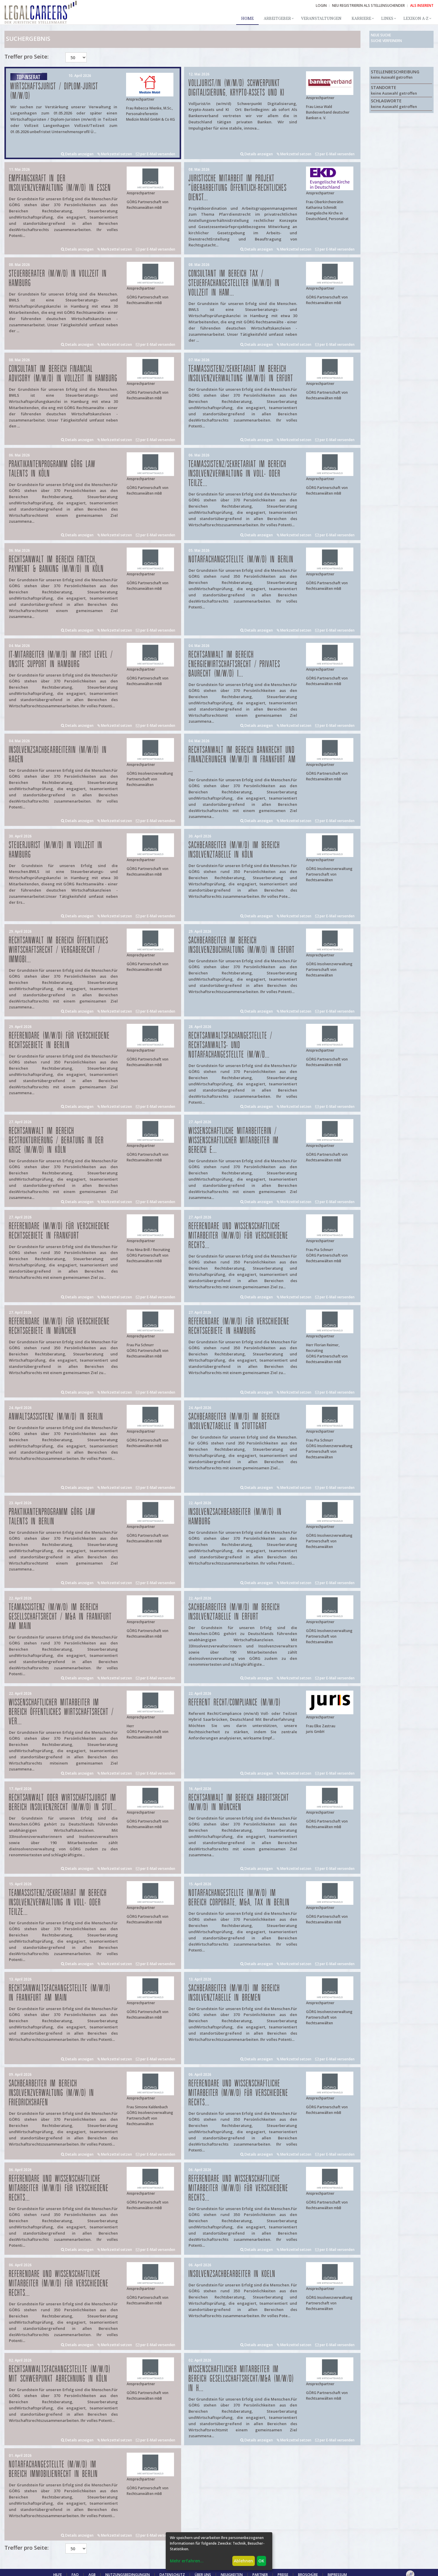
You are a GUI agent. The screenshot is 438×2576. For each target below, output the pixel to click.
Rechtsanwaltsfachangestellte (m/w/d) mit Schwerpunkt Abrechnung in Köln (60, 2374)
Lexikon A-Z (416, 18)
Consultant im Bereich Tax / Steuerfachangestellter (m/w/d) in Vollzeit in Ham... (234, 283)
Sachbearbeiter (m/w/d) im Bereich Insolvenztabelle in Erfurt (234, 1612)
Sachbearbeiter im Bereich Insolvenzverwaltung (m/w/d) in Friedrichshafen (51, 2093)
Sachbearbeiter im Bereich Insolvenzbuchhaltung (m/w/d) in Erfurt (242, 945)
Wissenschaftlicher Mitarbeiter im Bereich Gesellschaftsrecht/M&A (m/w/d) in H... (241, 2379)
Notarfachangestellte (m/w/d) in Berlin (241, 559)
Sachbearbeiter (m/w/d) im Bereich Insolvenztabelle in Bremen (234, 1993)
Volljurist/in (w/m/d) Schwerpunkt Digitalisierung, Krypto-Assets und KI (236, 88)
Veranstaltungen (321, 18)
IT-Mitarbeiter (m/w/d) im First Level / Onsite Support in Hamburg (61, 659)
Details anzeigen (77, 153)
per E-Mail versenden (155, 153)
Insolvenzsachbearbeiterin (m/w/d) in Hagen (58, 754)
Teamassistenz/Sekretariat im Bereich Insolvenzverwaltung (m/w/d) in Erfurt (241, 373)
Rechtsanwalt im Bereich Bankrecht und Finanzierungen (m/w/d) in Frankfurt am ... (242, 759)
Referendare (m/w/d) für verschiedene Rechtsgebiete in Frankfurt (59, 1231)
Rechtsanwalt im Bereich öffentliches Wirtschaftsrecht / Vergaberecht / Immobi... (58, 950)
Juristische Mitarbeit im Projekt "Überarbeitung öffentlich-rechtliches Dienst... (238, 188)
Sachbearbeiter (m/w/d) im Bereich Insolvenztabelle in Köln (234, 850)
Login (321, 5)
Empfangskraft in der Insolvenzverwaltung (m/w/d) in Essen (60, 183)
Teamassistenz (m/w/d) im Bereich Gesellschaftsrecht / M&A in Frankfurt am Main (60, 1617)
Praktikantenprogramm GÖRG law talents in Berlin (52, 1516)
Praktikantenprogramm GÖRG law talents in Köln (52, 469)
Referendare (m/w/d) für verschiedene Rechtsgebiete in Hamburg (239, 1326)
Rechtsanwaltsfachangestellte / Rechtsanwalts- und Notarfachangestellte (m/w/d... (230, 1045)
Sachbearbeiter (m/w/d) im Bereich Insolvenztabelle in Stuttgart (234, 1421)
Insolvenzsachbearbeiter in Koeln (232, 2274)
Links (387, 18)
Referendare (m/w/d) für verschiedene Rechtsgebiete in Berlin (59, 1040)
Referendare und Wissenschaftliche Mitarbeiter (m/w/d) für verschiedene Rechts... (238, 1236)
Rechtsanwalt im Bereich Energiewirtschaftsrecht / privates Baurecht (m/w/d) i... (234, 664)
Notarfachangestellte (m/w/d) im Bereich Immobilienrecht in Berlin (53, 2469)
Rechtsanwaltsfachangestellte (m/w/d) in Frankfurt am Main (60, 1993)
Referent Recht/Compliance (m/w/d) (235, 1702)
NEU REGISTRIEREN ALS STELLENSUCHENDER (368, 5)
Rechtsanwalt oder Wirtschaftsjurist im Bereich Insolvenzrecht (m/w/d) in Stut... (63, 1802)
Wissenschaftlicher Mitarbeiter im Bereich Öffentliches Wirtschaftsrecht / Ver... (61, 1712)
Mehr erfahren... (187, 2561)
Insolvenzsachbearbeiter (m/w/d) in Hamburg (235, 1516)
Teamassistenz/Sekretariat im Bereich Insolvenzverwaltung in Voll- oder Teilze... (237, 474)
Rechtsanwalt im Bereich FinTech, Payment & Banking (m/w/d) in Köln (56, 564)
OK (261, 2561)
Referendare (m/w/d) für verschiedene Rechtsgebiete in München (59, 1326)
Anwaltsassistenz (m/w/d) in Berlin (56, 1417)
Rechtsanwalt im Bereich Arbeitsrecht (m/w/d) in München (239, 1802)
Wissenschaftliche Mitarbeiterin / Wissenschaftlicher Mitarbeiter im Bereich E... (234, 1140)
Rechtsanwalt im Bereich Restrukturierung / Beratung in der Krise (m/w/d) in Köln (56, 1140)
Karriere (361, 18)
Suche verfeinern (386, 40)
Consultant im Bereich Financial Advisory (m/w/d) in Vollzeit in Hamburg (63, 373)
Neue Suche (381, 35)
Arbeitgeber (277, 18)
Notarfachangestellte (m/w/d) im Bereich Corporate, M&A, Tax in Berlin (239, 1897)
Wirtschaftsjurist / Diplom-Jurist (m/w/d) (54, 91)
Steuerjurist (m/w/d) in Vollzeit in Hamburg (55, 850)
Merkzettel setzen (114, 153)
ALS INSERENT (422, 5)
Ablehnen (243, 2561)
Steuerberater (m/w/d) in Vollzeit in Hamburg (58, 278)
